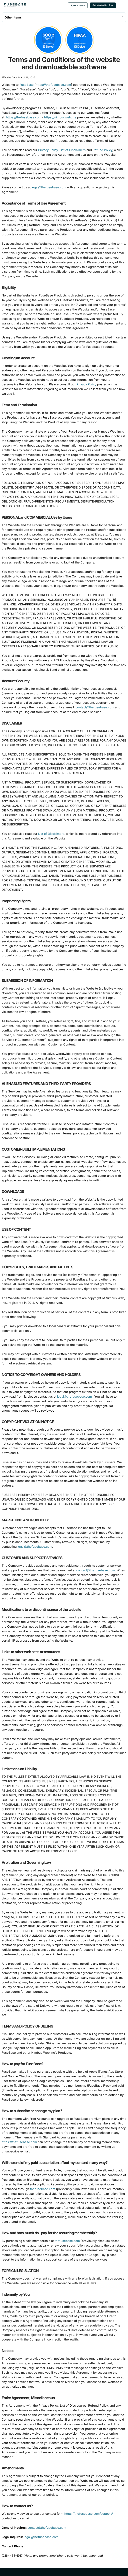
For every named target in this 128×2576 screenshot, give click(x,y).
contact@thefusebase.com (47, 2527)
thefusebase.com (42, 2189)
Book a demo (77, 5)
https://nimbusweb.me (60, 117)
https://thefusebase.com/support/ (88, 2513)
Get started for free (102, 5)
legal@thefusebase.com (49, 187)
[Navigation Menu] (121, 5)
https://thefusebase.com (53, 84)
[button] (64, 18)
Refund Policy (102, 150)
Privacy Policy (48, 150)
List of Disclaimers (73, 150)
